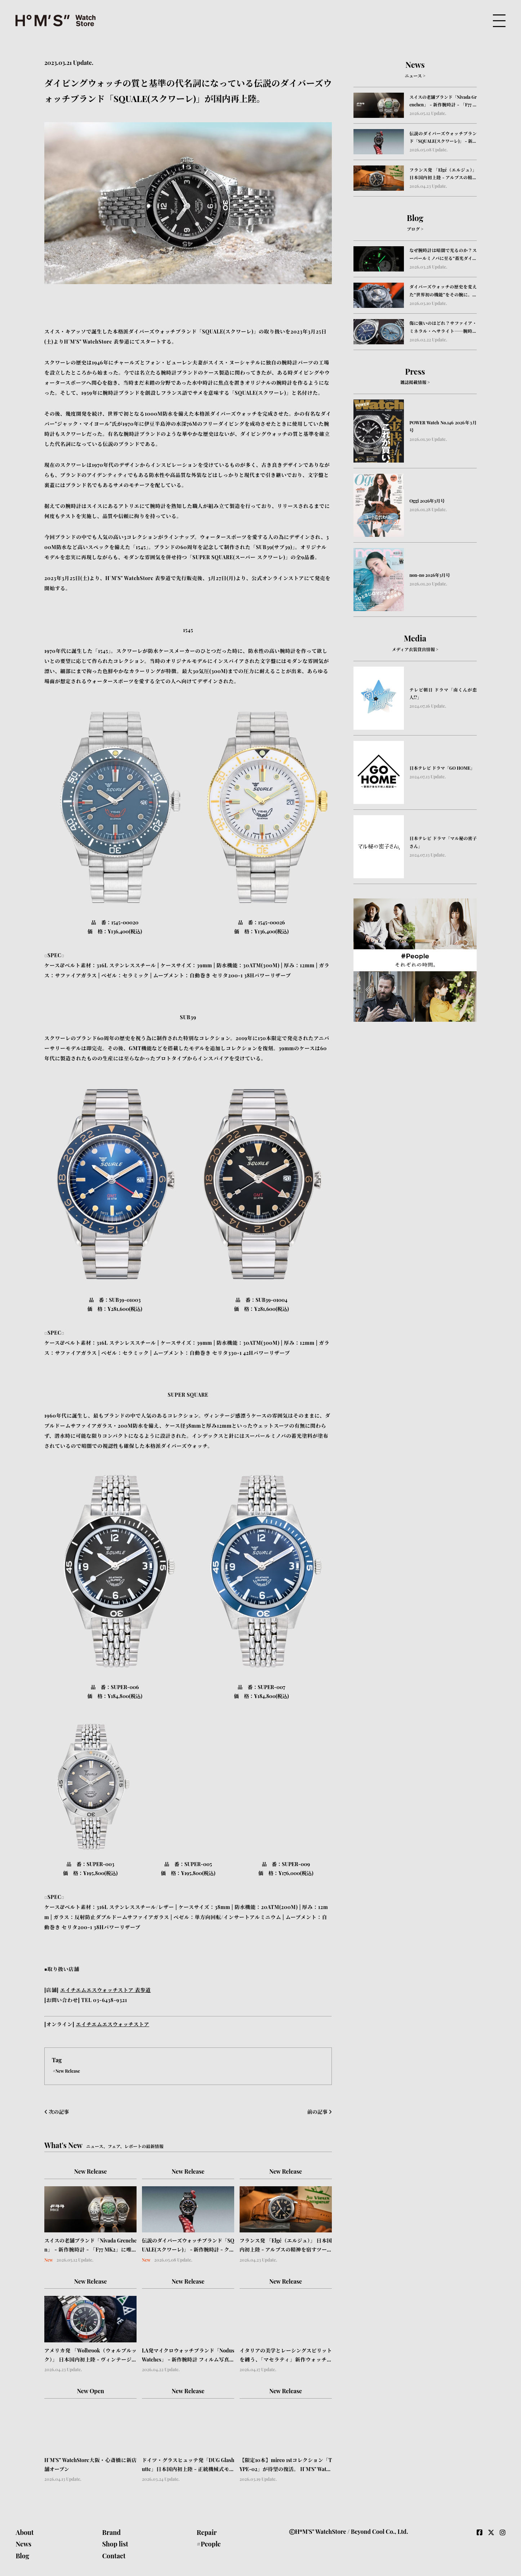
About (24, 2532)
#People (209, 2544)
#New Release (66, 2071)
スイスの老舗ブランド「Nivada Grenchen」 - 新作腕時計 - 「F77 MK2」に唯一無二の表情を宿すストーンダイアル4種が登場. (90, 2245)
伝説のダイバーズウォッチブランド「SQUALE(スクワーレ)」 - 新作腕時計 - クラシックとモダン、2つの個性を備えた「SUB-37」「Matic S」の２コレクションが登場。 (188, 2245)
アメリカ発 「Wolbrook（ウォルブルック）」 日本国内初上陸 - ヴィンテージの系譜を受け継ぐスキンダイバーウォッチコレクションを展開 (90, 2355)
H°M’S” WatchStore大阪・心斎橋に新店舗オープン (90, 2465)
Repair (207, 2532)
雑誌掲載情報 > (415, 382)
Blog (22, 2555)
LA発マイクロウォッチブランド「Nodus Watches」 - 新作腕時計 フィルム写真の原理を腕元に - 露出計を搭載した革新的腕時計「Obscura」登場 (188, 2355)
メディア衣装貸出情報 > (415, 649)
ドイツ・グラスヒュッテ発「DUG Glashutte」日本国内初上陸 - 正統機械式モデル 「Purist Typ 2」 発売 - (188, 2465)
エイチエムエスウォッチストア (112, 2024)
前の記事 (319, 2111)
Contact (113, 2555)
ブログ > (415, 229)
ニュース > (415, 76)
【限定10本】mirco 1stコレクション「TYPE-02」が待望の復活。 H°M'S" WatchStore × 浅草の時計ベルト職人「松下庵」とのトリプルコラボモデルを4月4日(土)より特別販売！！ (286, 2465)
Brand (111, 2532)
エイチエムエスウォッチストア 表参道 (105, 1990)
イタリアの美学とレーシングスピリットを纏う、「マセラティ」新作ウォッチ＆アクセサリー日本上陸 (286, 2355)
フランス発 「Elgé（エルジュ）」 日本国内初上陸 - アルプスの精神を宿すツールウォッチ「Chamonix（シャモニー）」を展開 (286, 2245)
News (23, 2544)
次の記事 (56, 2111)
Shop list (115, 2544)
